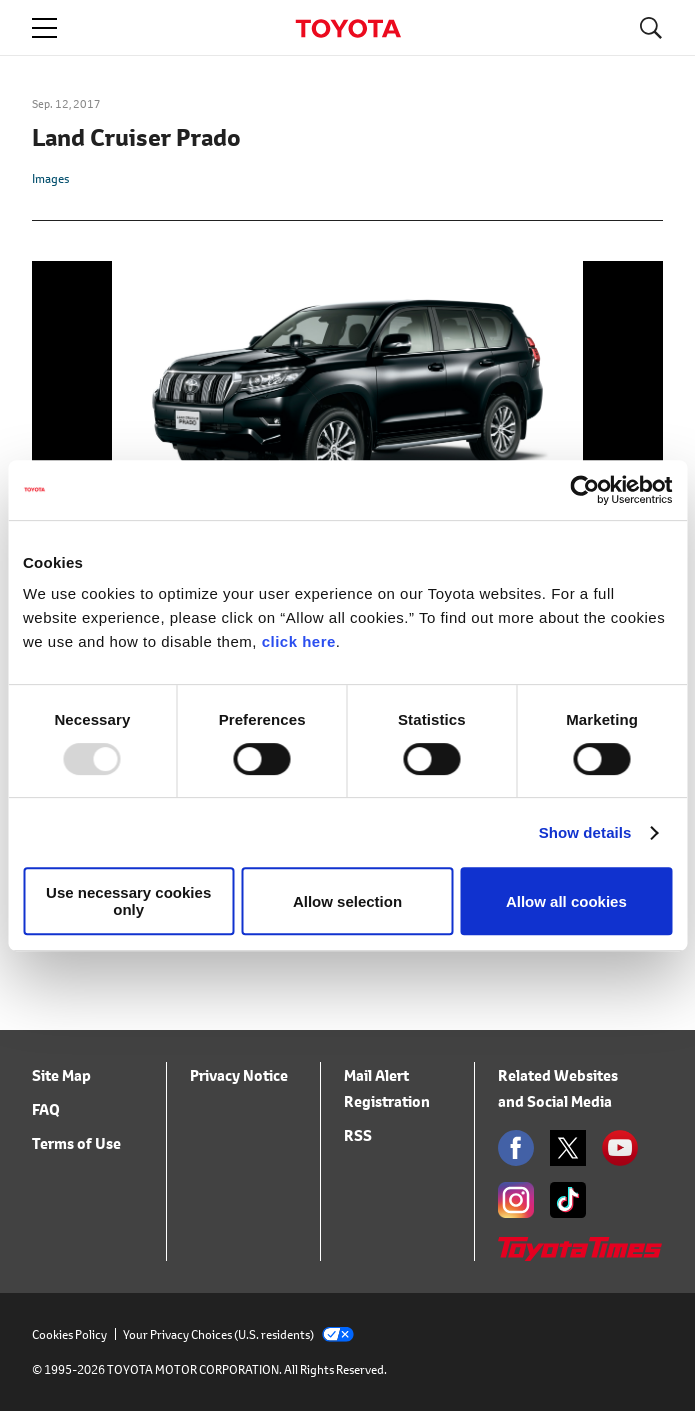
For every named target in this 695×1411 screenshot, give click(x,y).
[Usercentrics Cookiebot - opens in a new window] (584, 490)
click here (299, 641)
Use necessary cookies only (128, 901)
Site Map (61, 1075)
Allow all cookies (566, 901)
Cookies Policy (69, 1334)
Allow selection (347, 901)
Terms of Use (76, 1143)
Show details (585, 832)
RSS (358, 1135)
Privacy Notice (239, 1075)
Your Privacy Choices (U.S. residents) (238, 1334)
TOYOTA (348, 28)
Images (50, 178)
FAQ (46, 1109)
